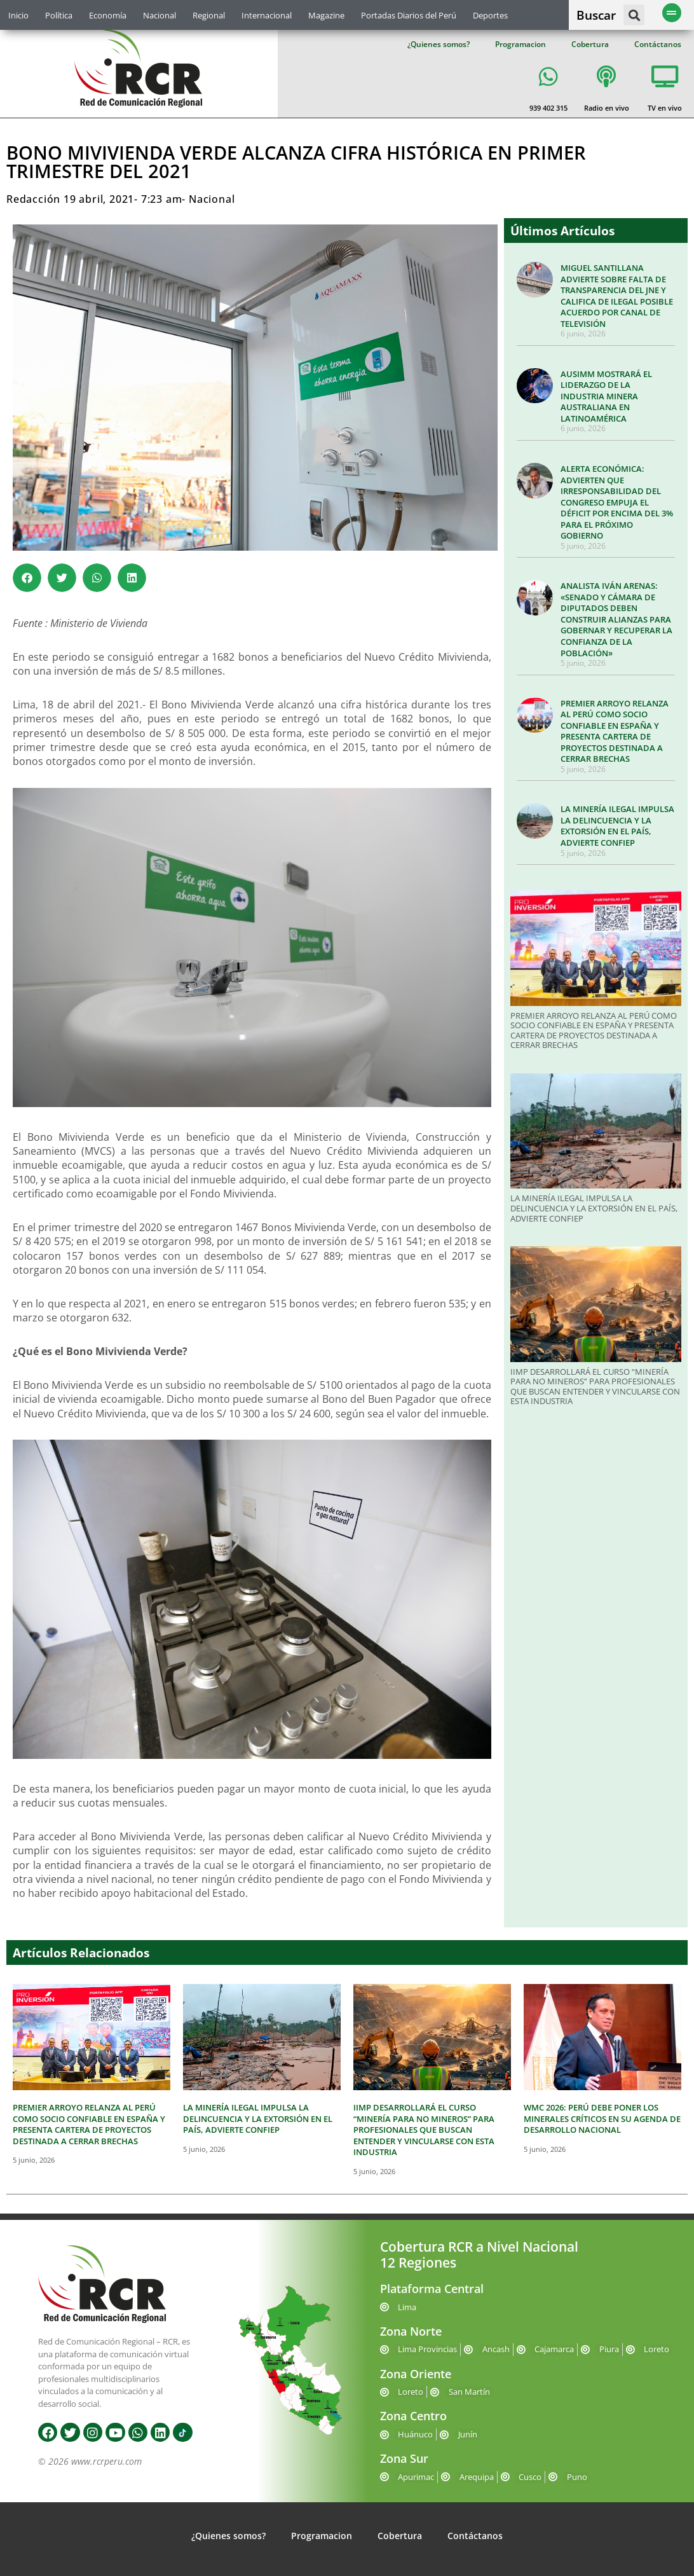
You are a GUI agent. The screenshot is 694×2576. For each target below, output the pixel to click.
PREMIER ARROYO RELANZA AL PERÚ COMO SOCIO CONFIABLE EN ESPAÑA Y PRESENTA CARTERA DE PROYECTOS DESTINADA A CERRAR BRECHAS (615, 731)
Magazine (326, 15)
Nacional (159, 15)
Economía (107, 15)
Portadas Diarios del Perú (408, 15)
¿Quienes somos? (438, 44)
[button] (633, 14)
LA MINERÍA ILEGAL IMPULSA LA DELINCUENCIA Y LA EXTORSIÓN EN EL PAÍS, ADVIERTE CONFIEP (617, 825)
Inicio (18, 15)
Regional (209, 15)
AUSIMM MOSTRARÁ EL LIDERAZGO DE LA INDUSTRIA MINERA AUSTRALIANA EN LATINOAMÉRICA (606, 396)
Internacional (267, 15)
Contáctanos (657, 44)
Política (58, 15)
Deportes (490, 15)
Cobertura (590, 44)
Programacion (520, 44)
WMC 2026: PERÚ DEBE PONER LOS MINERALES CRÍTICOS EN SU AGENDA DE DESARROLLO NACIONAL (602, 2118)
